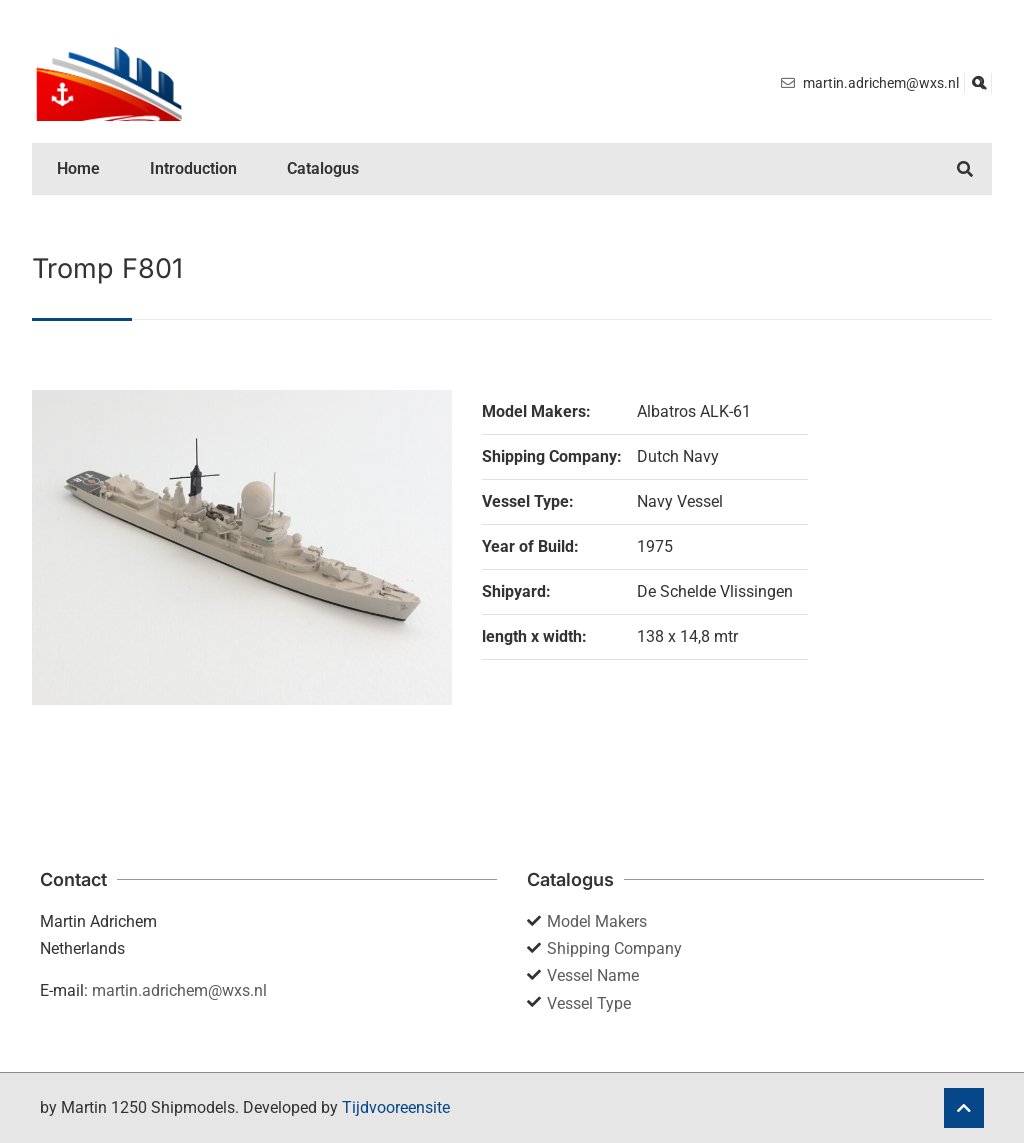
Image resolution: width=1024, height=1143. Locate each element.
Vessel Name (593, 975)
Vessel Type (589, 1003)
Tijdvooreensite (396, 1107)
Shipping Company (614, 948)
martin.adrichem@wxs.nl (179, 990)
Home (78, 168)
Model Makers (597, 921)
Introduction (193, 168)
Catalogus (323, 168)
